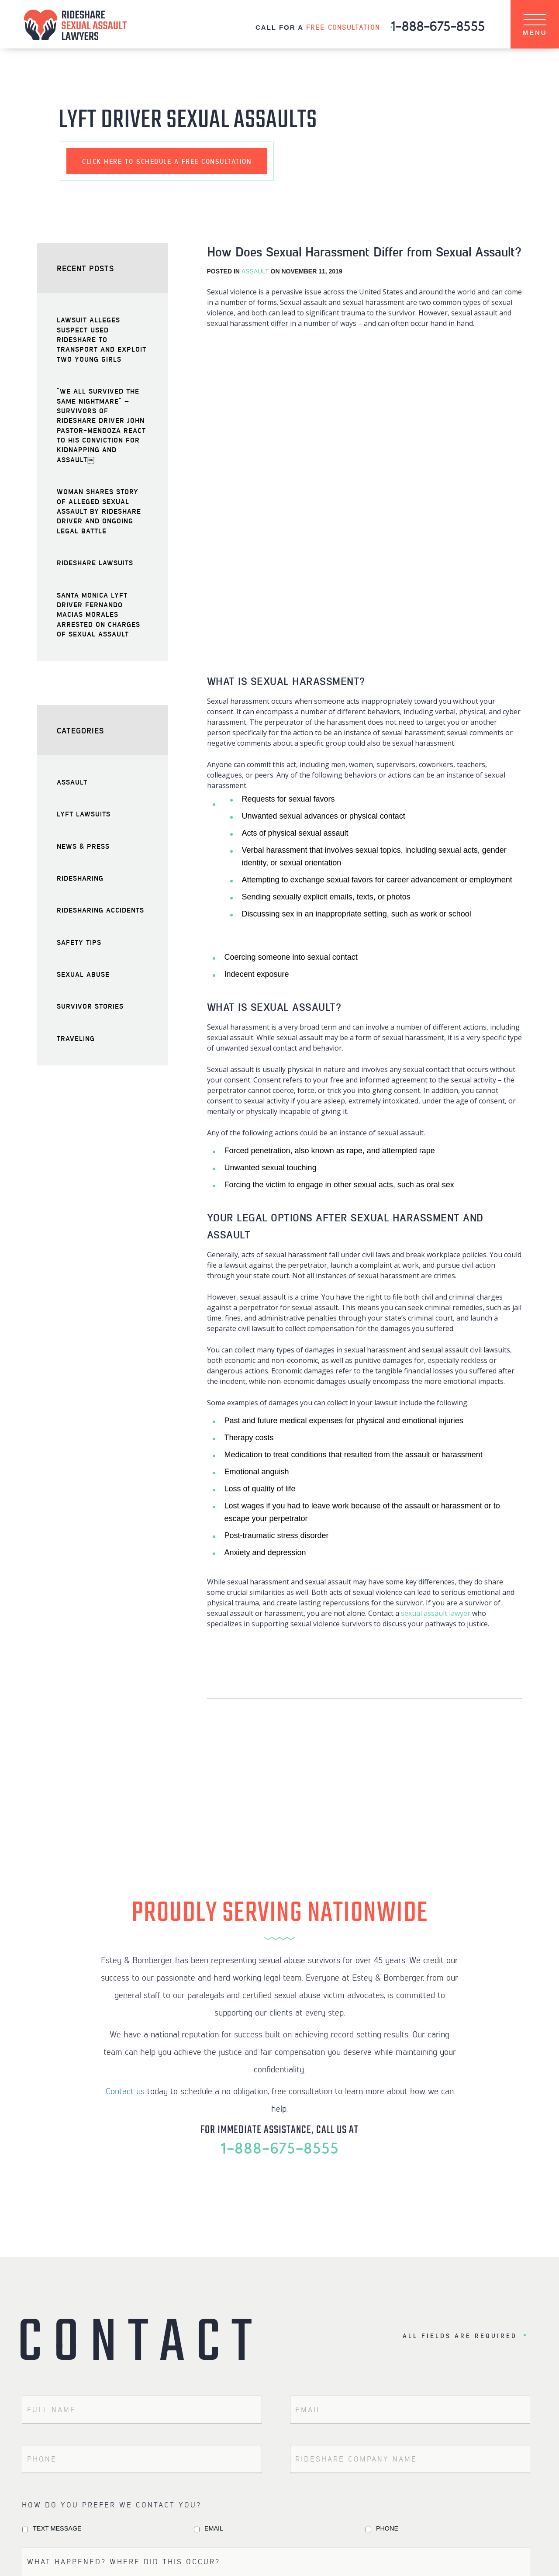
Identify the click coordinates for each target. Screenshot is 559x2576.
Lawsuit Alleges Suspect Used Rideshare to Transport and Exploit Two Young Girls (101, 339)
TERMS (322, 2556)
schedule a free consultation (167, 161)
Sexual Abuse (83, 974)
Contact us (125, 1785)
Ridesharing (80, 877)
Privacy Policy (194, 2420)
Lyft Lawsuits (83, 813)
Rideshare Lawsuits (95, 562)
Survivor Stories (90, 1005)
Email (213, 2223)
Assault (255, 271)
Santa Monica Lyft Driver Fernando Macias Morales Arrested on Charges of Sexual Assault (98, 614)
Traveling (76, 1038)
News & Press (83, 846)
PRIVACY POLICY (275, 2556)
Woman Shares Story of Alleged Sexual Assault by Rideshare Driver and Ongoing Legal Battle (99, 511)
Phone (387, 2223)
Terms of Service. (275, 2420)
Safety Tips (79, 942)
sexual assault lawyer (435, 1308)
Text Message (57, 2223)
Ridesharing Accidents (100, 909)
